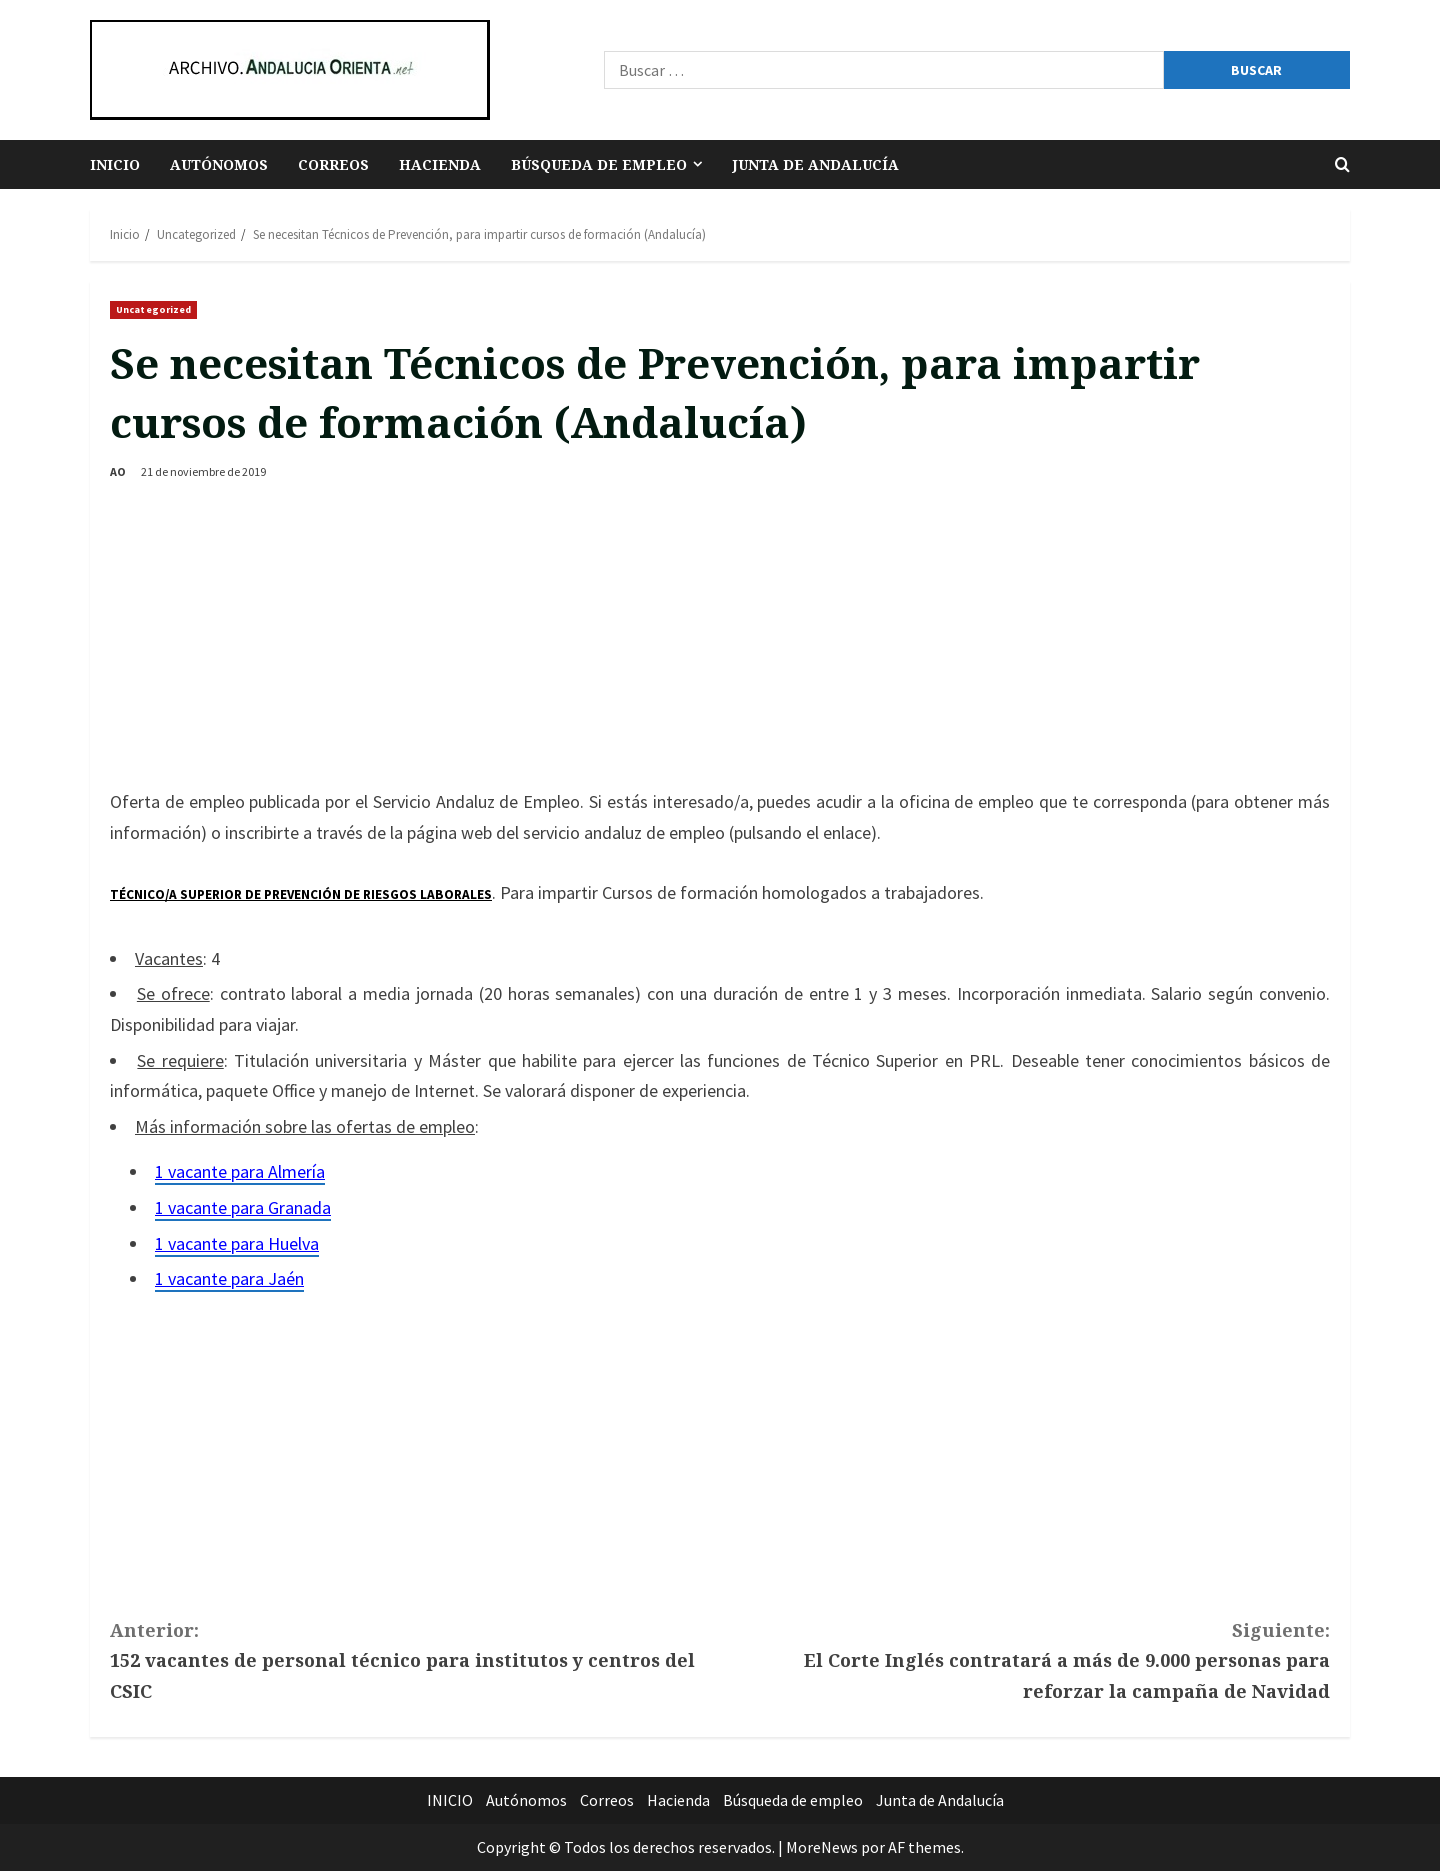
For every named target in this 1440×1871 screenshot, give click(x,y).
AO (118, 471)
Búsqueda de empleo (599, 164)
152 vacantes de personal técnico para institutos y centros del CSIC (415, 1659)
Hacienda (440, 164)
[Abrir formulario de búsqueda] (1342, 164)
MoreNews (822, 1847)
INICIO (115, 164)
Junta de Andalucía (815, 164)
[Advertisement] (720, 637)
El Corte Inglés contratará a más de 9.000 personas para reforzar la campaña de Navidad (1025, 1659)
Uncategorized (153, 309)
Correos (333, 164)
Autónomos (219, 164)
